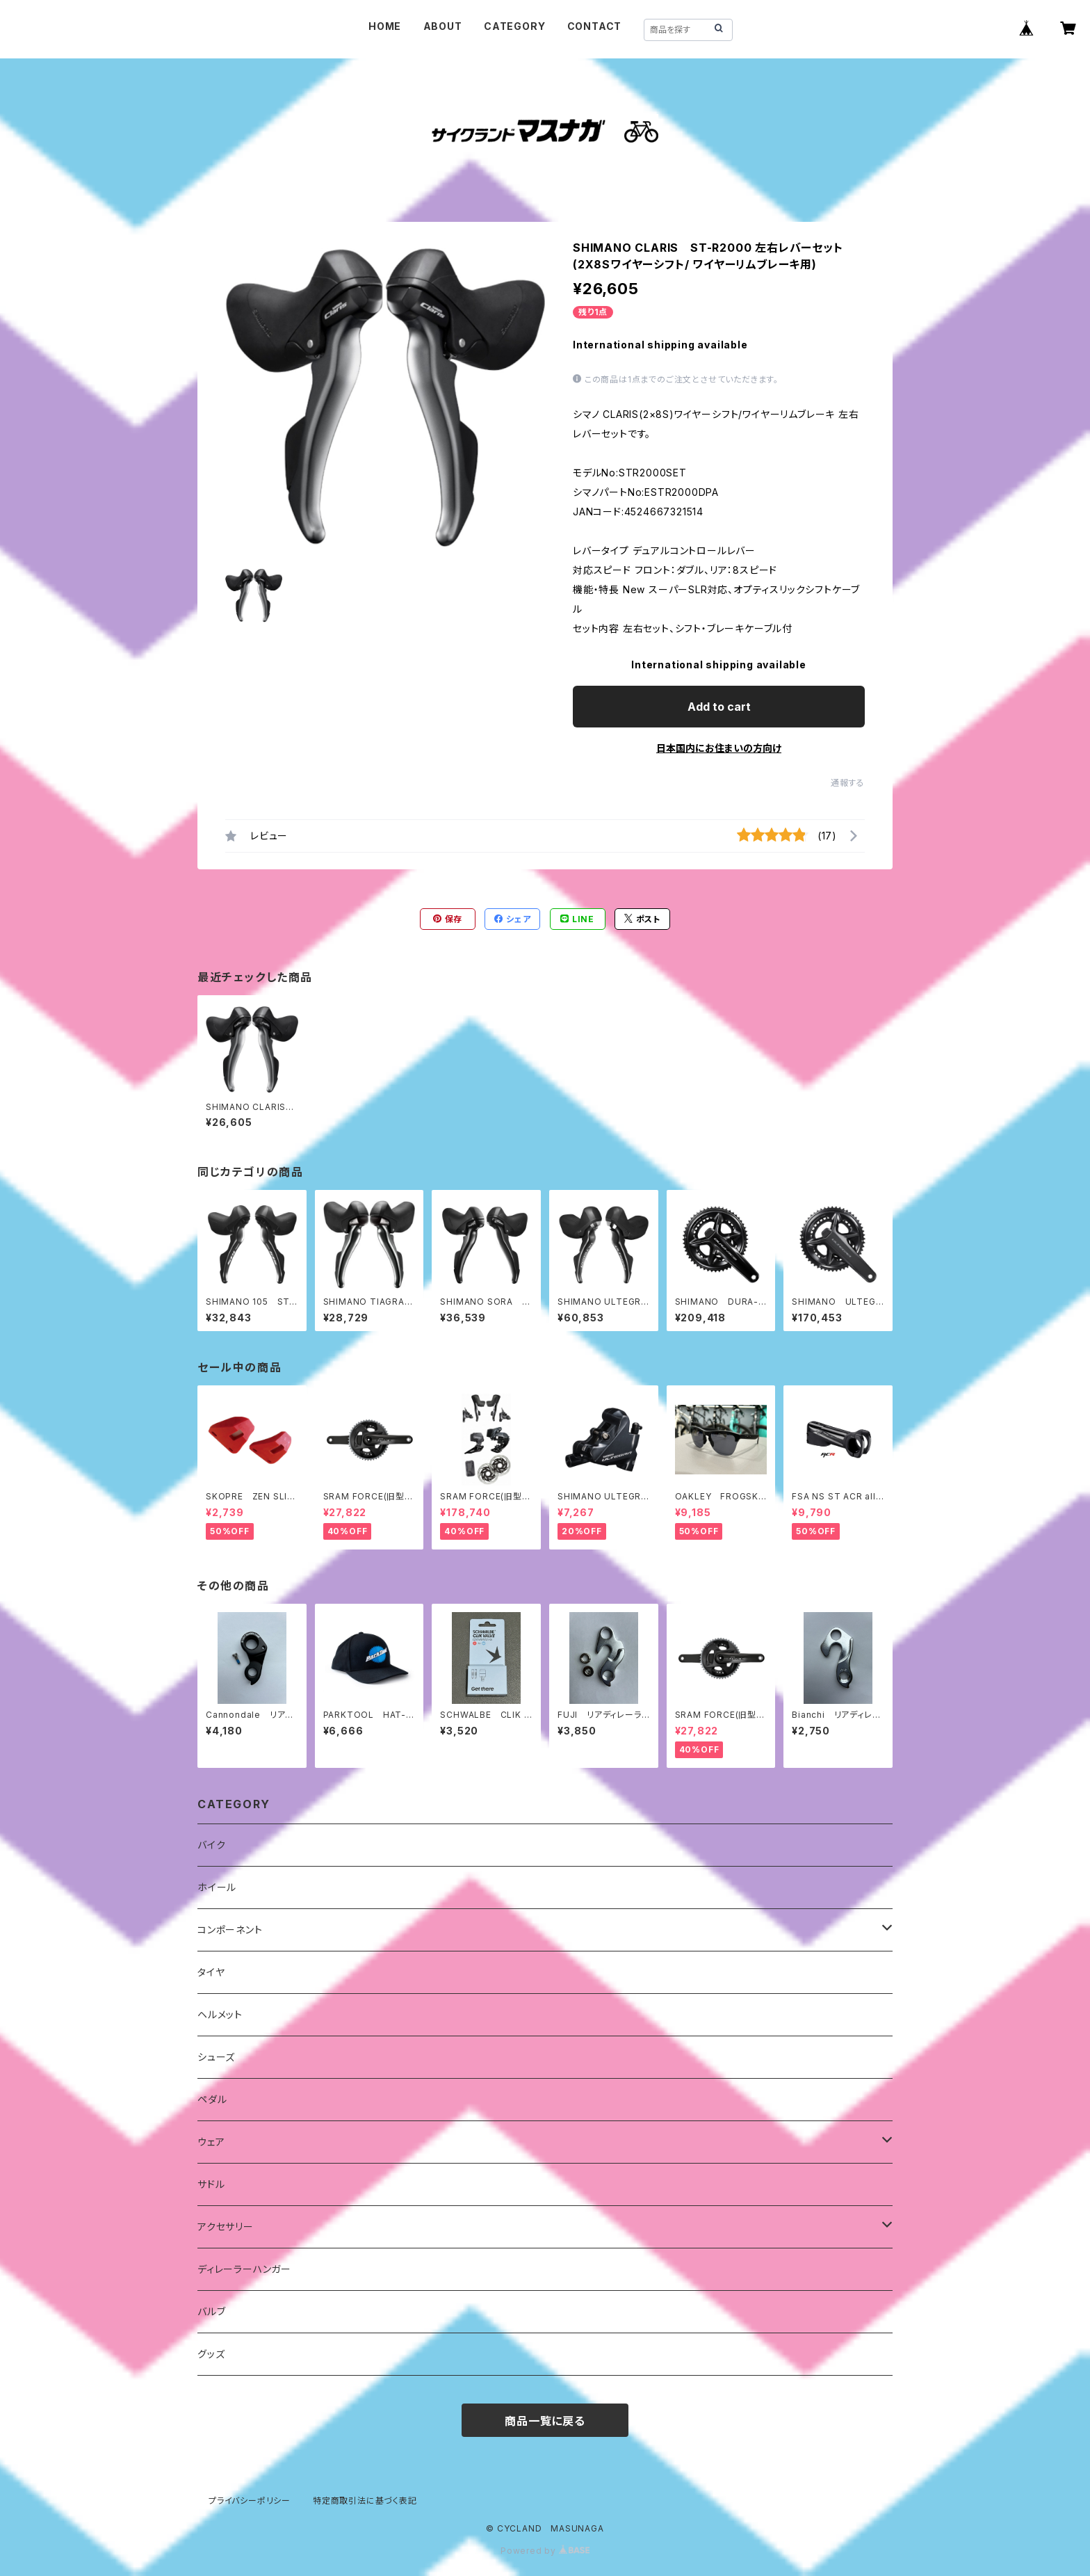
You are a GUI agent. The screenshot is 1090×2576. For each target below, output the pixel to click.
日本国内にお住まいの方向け (718, 748)
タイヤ (211, 1972)
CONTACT (594, 26)
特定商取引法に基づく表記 (365, 2500)
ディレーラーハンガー (244, 2269)
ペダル (212, 2099)
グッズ (211, 2354)
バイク (211, 1845)
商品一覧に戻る (545, 2421)
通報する (848, 783)
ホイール (216, 1887)
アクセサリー (225, 2226)
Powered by (545, 2550)
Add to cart (719, 707)
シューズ (216, 2057)
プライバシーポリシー (250, 2500)
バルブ (211, 2311)
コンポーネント (230, 1929)
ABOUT (442, 26)
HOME (384, 26)
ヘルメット (220, 2014)
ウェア (211, 2142)
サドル (211, 2184)
